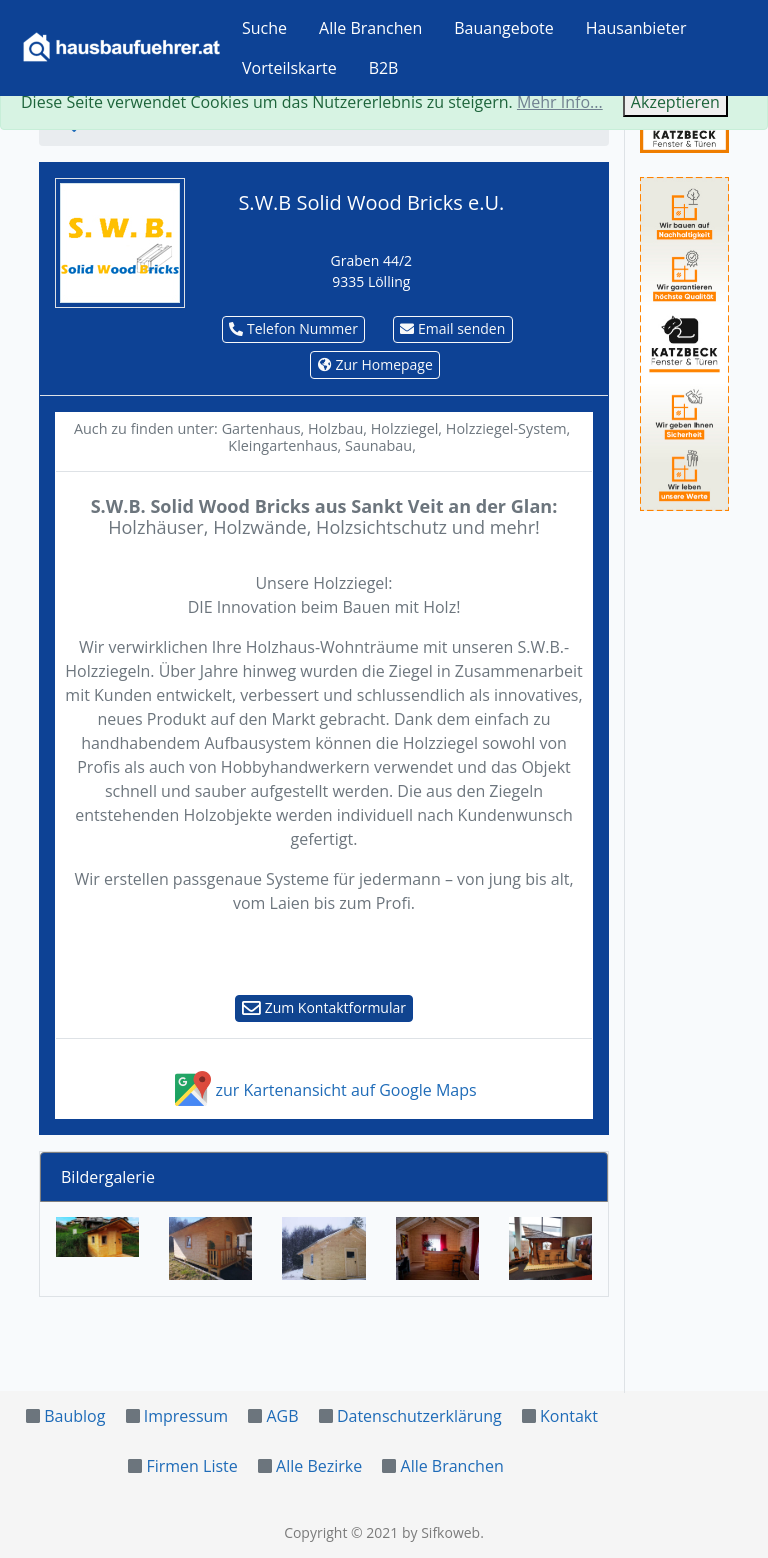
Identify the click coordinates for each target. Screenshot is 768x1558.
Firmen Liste (191, 1466)
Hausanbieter (636, 28)
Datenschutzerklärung (419, 1416)
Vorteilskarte (289, 68)
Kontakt (569, 1416)
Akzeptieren (675, 102)
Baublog (74, 1416)
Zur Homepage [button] (375, 364)
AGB (282, 1416)
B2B (384, 68)
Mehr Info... (560, 102)
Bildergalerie (108, 1177)
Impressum (186, 1416)
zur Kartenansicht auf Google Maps (323, 1090)
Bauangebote (504, 28)
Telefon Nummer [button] (293, 328)
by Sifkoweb (441, 1532)
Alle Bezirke (319, 1466)
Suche (264, 28)
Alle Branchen (370, 28)
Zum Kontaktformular (324, 1007)
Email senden (452, 328)
